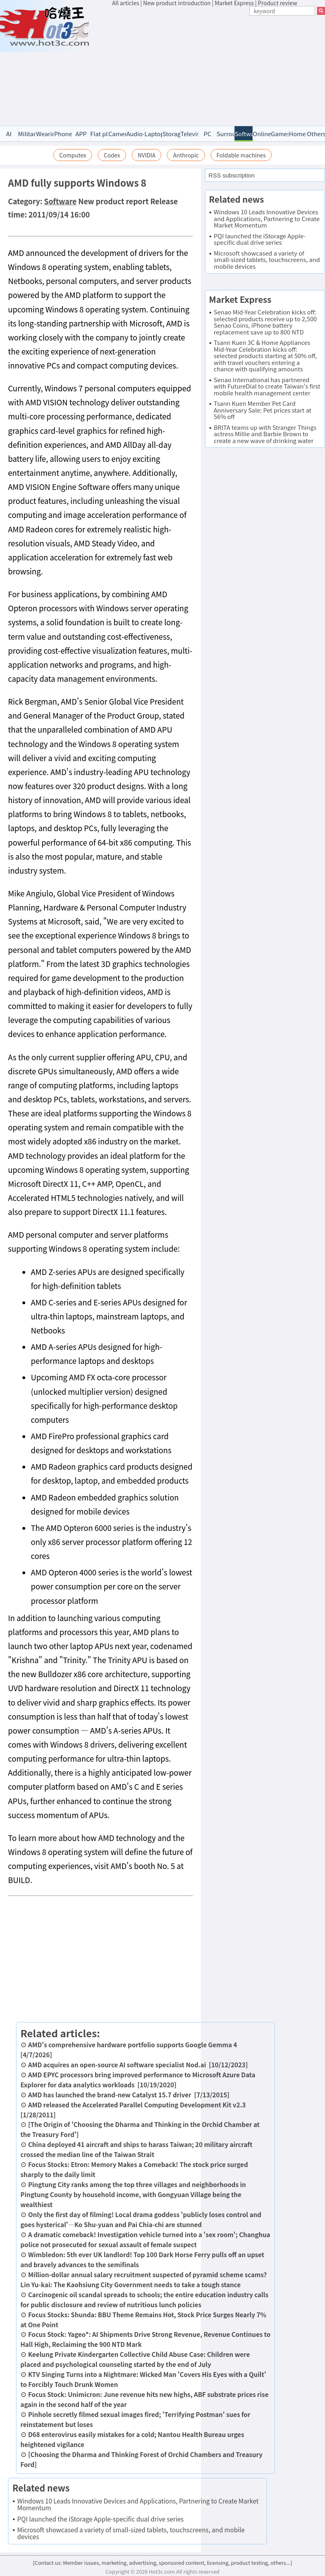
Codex (112, 155)
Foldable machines (241, 155)
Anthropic (186, 155)
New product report (113, 201)
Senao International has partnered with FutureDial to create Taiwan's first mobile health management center (267, 386)
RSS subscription (232, 175)
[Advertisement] (218, 67)
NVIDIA (147, 155)
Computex (72, 155)
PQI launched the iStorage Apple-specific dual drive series (100, 2518)
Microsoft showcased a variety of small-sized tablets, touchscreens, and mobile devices (131, 2533)
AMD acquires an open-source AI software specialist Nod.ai (117, 2064)
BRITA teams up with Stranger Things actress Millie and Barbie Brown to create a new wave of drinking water (265, 434)
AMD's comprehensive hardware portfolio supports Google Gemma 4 (132, 2044)
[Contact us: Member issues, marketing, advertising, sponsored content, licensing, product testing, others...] (162, 2562)
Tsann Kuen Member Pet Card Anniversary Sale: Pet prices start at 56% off (262, 410)
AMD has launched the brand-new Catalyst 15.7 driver (109, 2094)
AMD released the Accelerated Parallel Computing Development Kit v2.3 (137, 2104)
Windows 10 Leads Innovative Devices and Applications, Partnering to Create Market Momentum (138, 2504)
